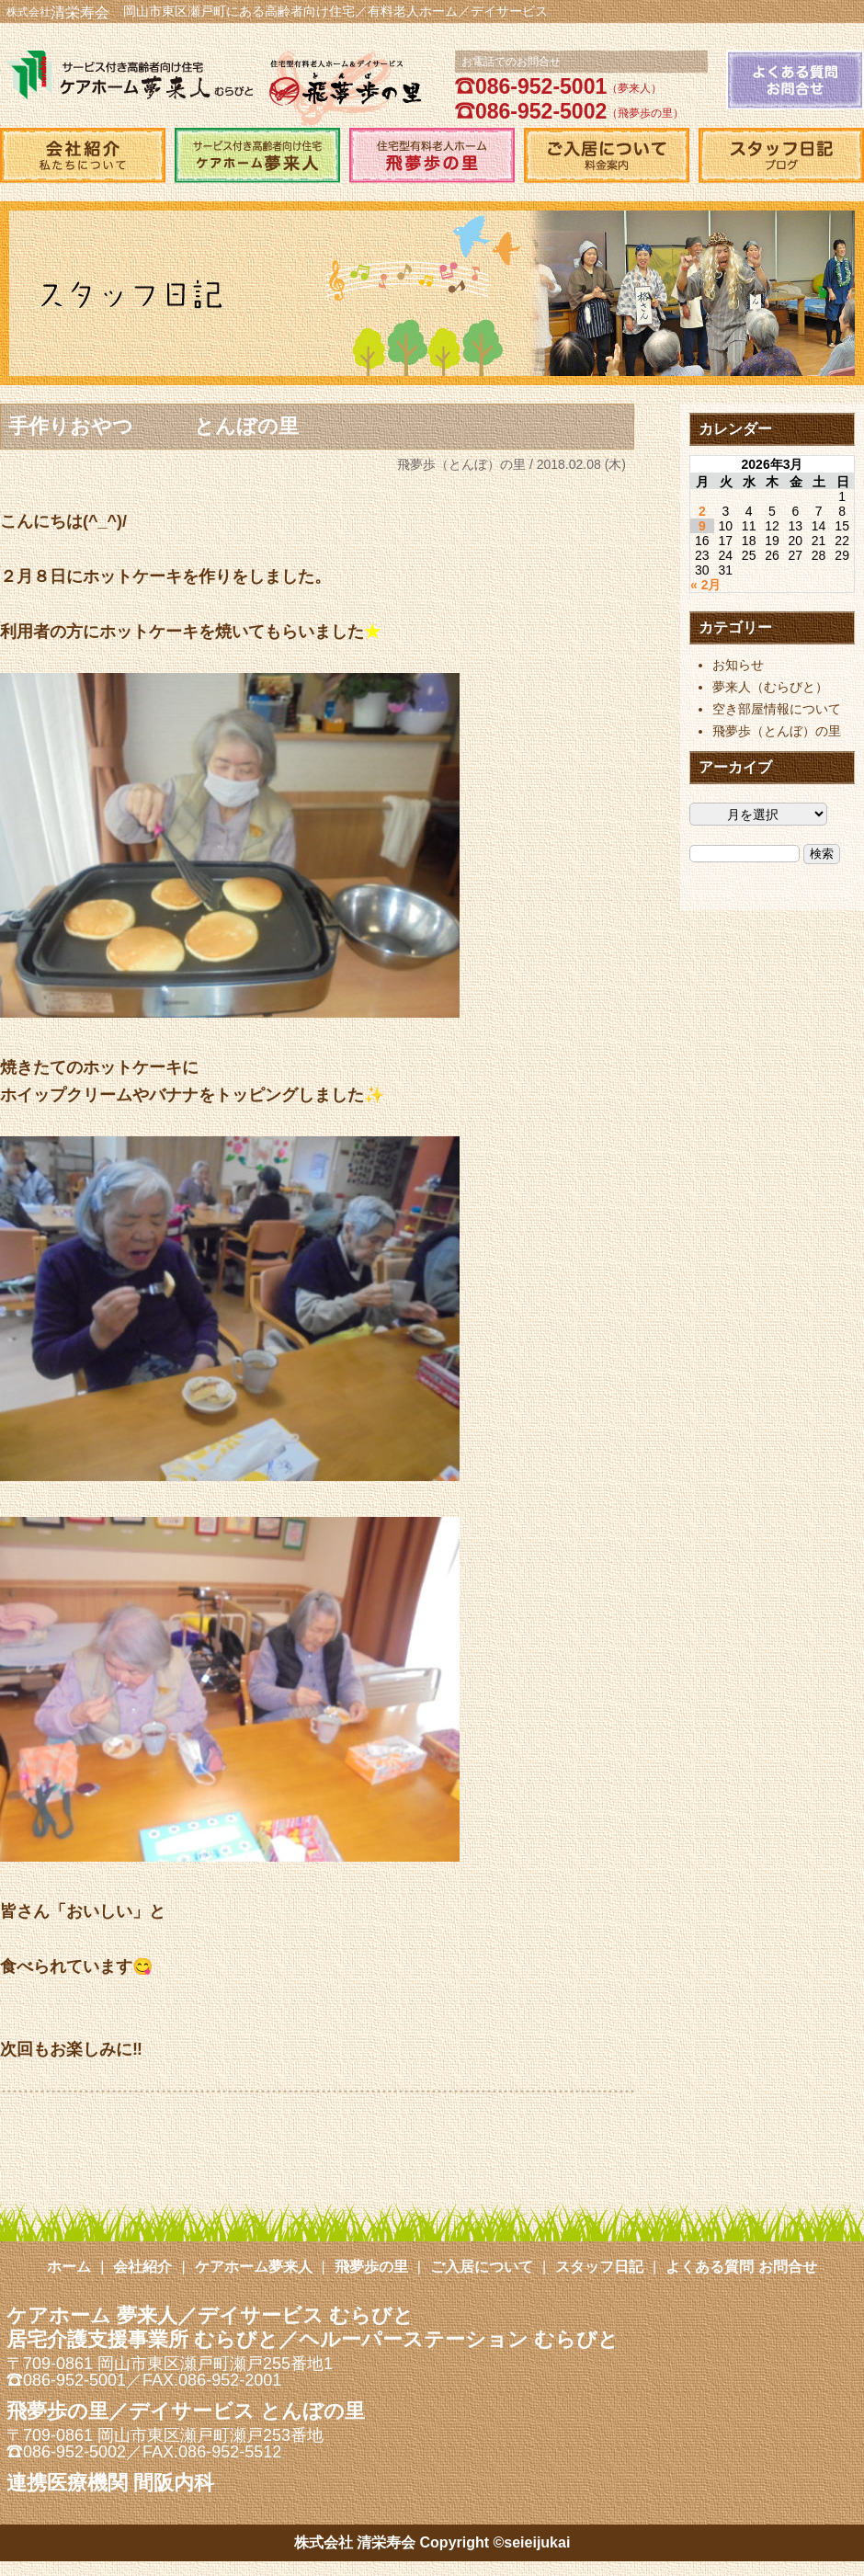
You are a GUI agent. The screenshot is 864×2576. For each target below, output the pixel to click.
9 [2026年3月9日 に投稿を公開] (702, 525)
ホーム (69, 2266)
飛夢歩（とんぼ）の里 (461, 464)
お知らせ (738, 664)
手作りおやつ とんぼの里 (153, 426)
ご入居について (481, 2266)
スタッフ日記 (599, 2266)
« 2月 (705, 584)
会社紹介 (142, 2266)
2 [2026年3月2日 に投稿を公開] (702, 511)
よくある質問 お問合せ (740, 2266)
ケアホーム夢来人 (254, 2266)
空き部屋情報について (776, 708)
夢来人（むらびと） (770, 686)
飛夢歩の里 (371, 2266)
